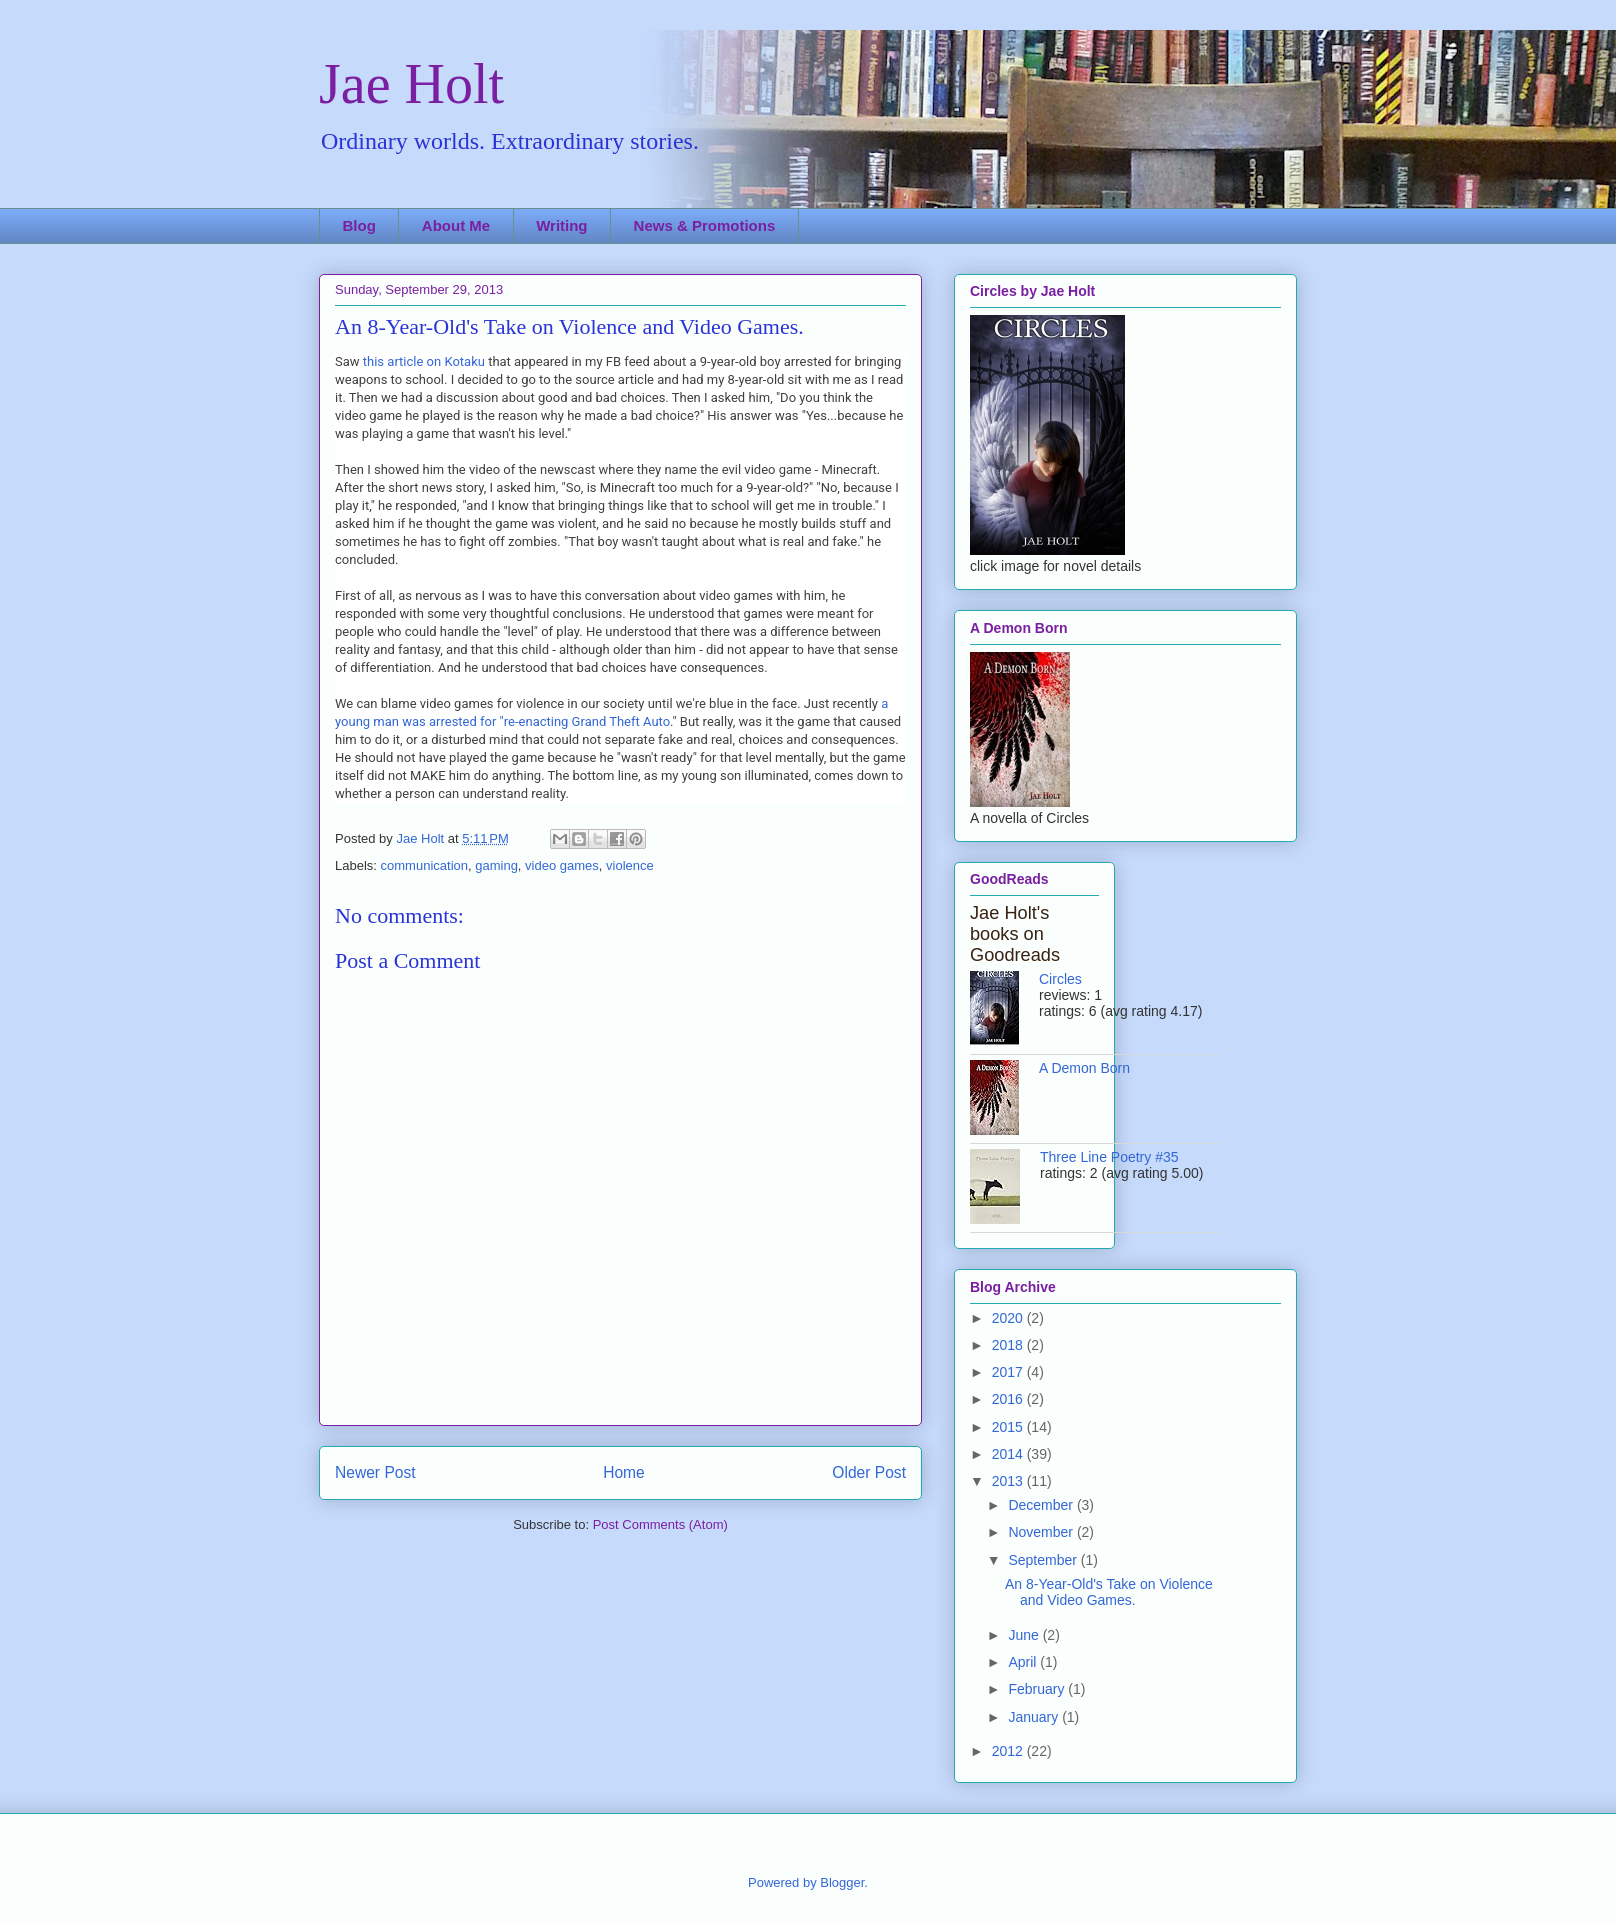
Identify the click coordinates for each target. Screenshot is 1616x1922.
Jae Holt (411, 84)
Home (624, 1472)
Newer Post (375, 1472)
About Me (456, 225)
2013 (1009, 1481)
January (1035, 1717)
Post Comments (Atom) (660, 1524)
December (1042, 1505)
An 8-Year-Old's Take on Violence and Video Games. (1109, 1592)
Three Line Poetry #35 (1109, 1157)
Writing (561, 225)
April (1024, 1662)
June (1025, 1635)
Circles (1060, 979)
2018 (1009, 1345)
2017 (1009, 1372)
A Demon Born (1084, 1068)
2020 (1009, 1318)
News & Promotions (705, 225)
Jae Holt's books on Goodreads (1015, 934)
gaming (496, 865)
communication (424, 865)
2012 (1009, 1751)
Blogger (842, 1882)
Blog (359, 225)
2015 (1009, 1427)
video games (562, 865)
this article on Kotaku (425, 361)
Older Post (869, 1472)
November (1042, 1532)
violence (630, 865)
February (1038, 1689)
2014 (1009, 1454)
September (1044, 1560)
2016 (1009, 1399)
